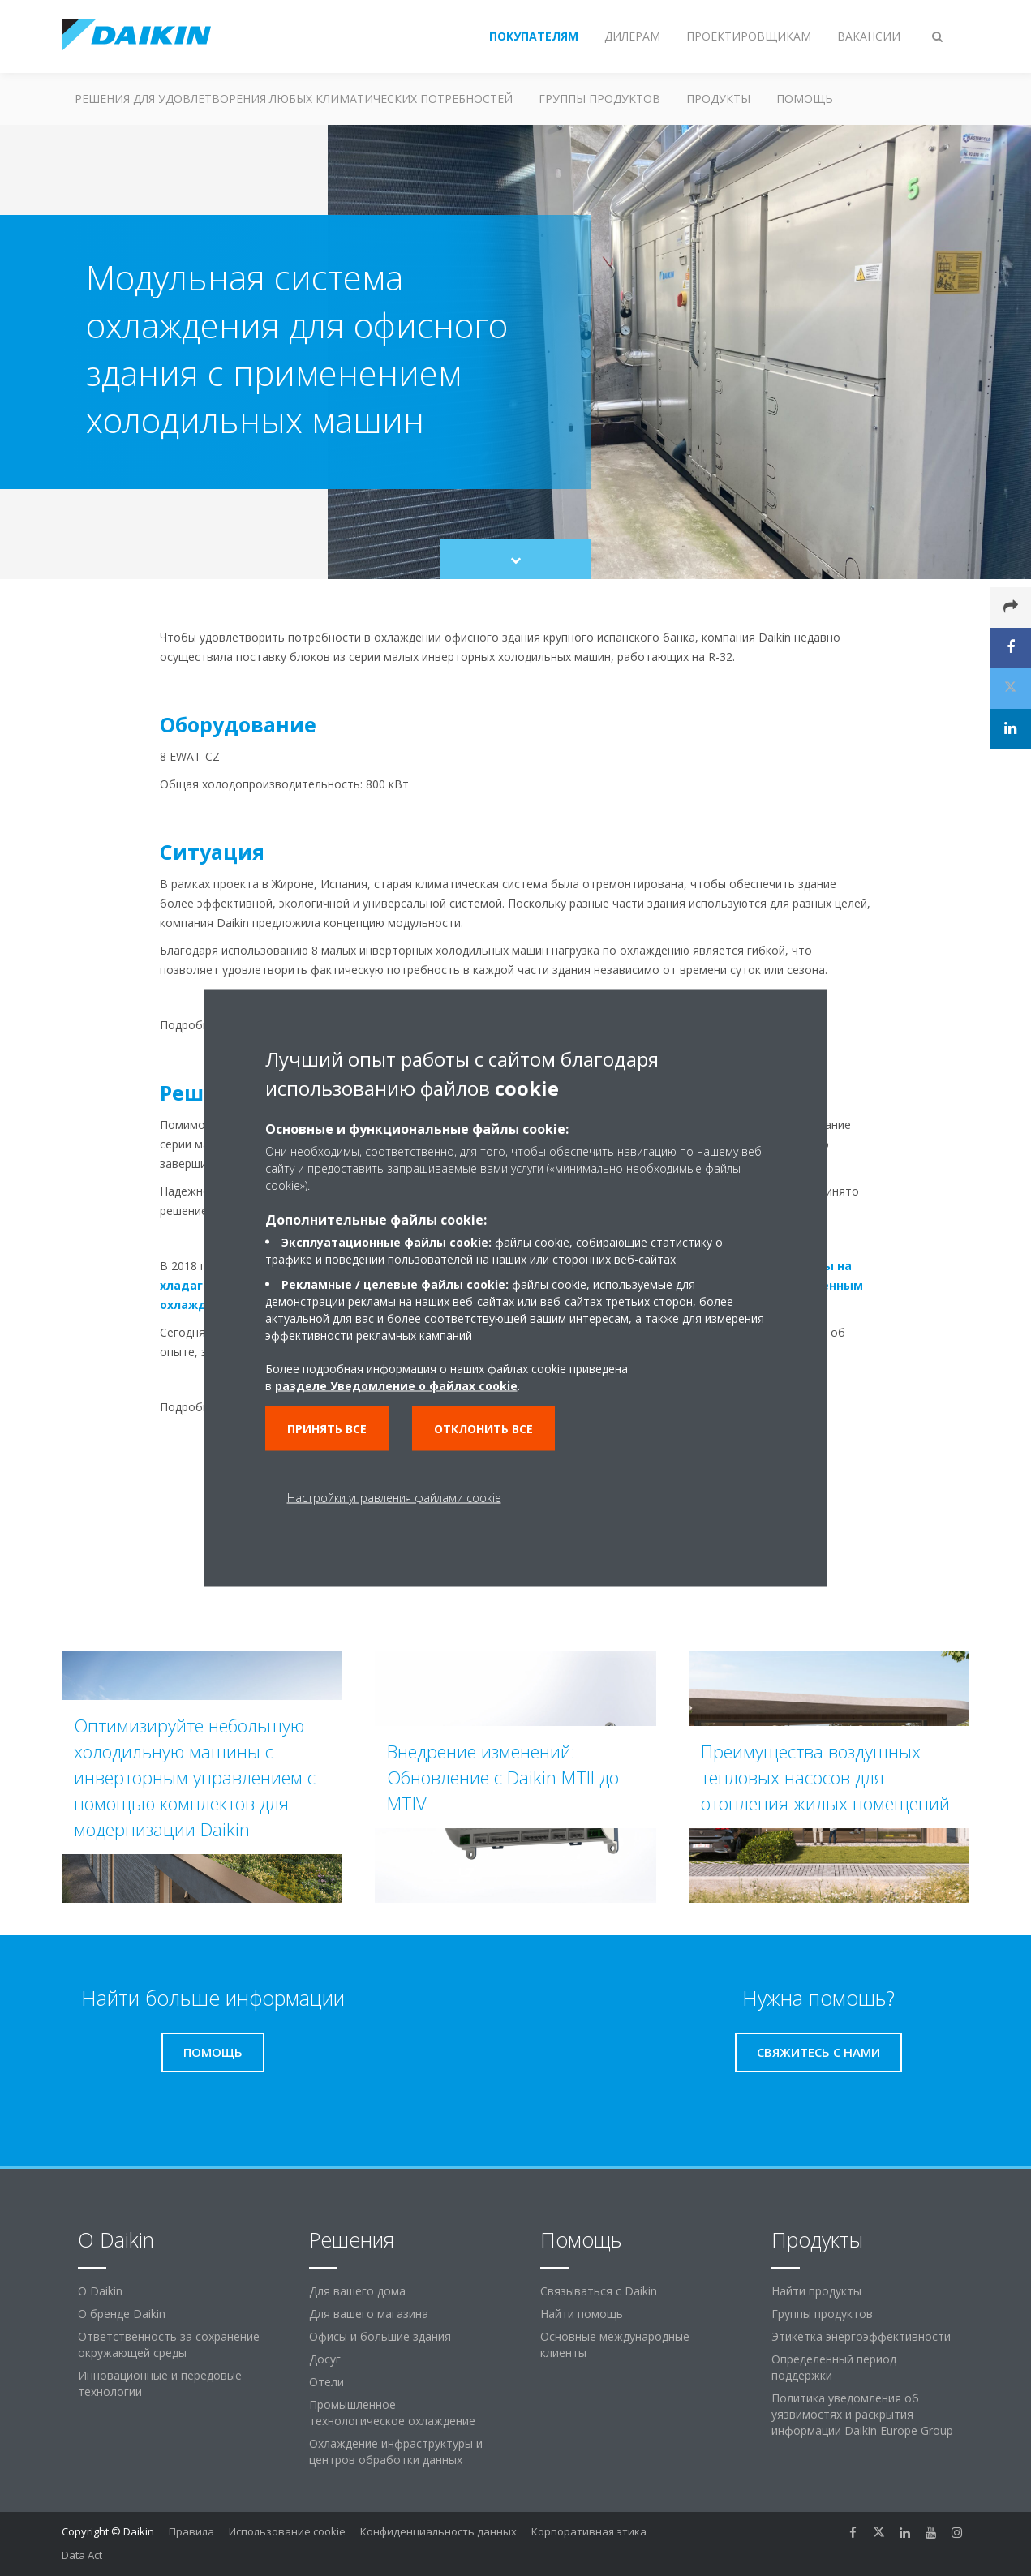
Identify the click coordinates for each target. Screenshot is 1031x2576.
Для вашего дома (357, 2291)
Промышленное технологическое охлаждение (392, 2412)
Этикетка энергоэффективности (861, 2336)
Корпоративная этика (589, 2531)
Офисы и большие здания (380, 2336)
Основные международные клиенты (614, 2344)
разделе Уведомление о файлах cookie (396, 1385)
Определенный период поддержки (833, 2367)
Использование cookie (287, 2531)
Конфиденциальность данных (438, 2531)
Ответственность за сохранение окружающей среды (169, 2344)
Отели (326, 2381)
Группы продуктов (599, 98)
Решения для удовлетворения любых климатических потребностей (294, 98)
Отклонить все (483, 1428)
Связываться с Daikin (598, 2291)
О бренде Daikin (121, 2313)
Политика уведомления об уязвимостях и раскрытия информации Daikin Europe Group (862, 2414)
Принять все (327, 1428)
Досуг (325, 2359)
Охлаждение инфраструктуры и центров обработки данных (396, 2451)
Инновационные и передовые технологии (160, 2383)
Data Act (82, 2555)
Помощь (804, 98)
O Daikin (100, 2291)
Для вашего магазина (368, 2313)
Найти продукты (816, 2291)
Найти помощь (581, 2313)
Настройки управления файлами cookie (394, 1497)
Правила (191, 2531)
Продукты (718, 98)
